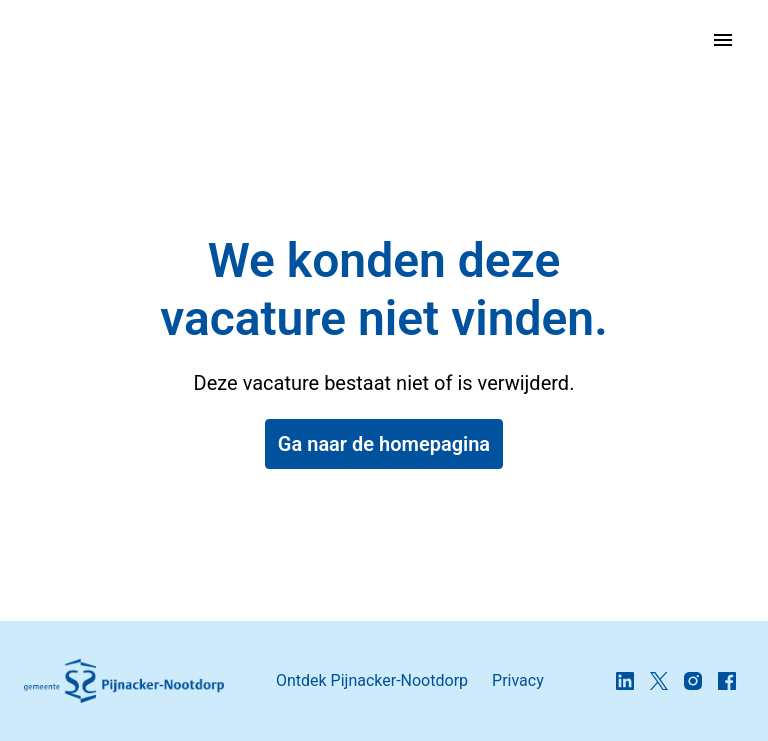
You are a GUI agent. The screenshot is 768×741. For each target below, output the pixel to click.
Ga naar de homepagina (384, 444)
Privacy (518, 680)
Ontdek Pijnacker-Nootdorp (372, 680)
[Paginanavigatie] (723, 40)
